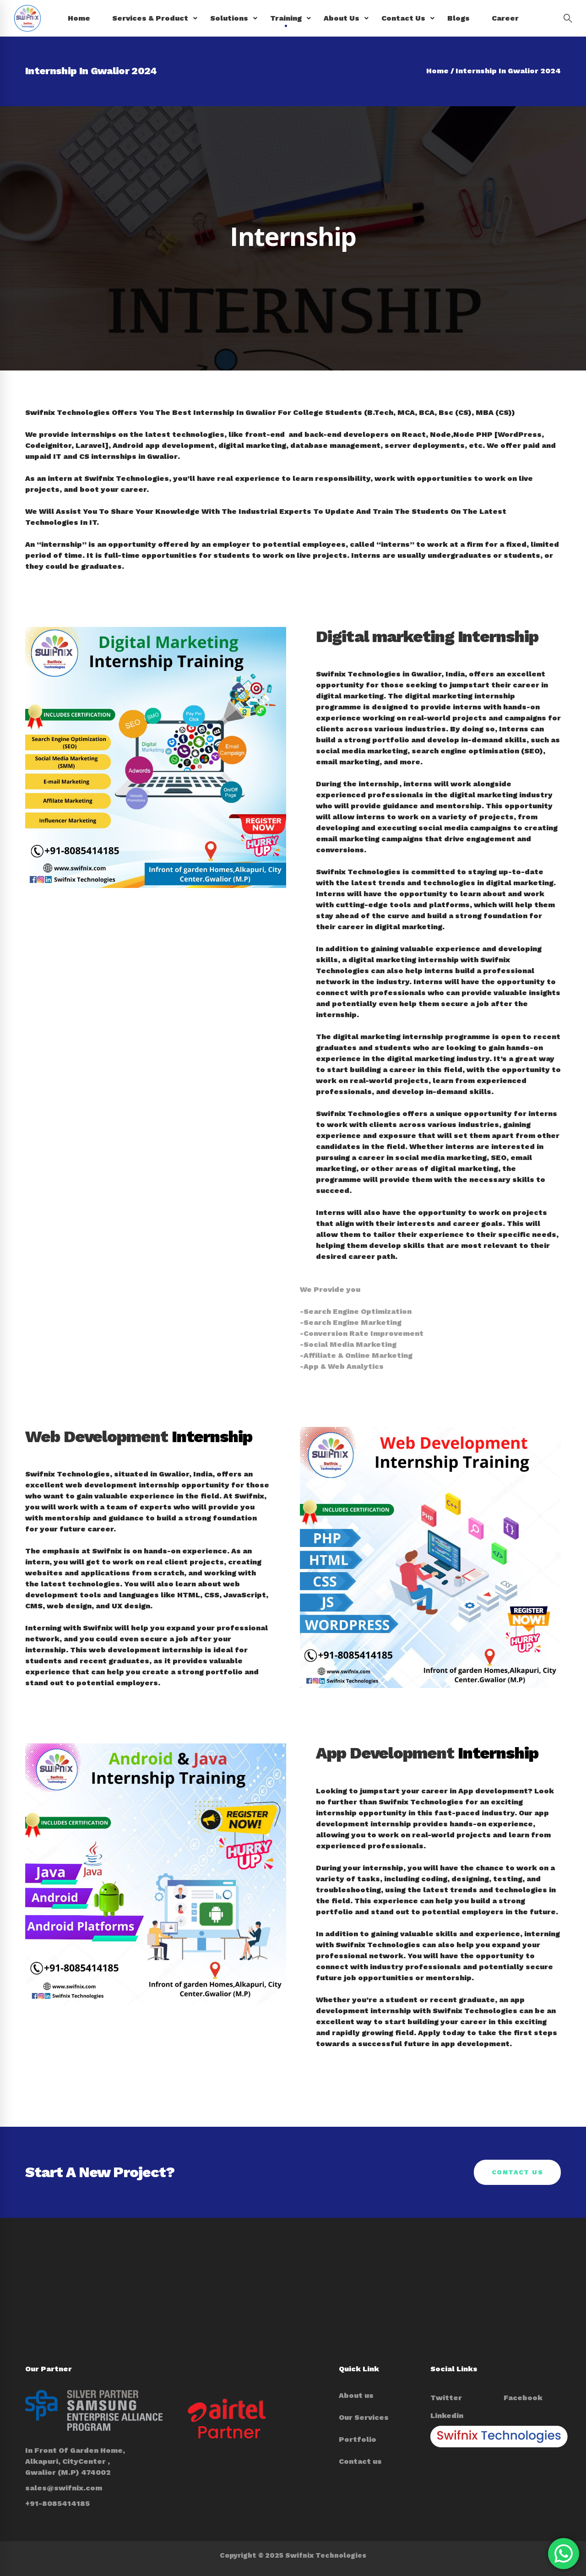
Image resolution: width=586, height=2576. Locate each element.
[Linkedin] (447, 2416)
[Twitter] (446, 2398)
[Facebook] (523, 2398)
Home (437, 70)
